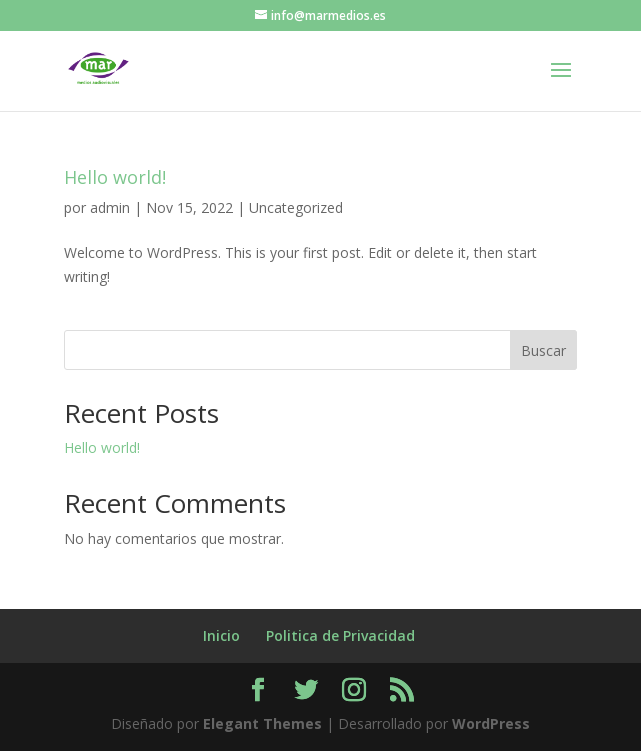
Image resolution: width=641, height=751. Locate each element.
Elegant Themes (262, 723)
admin (110, 207)
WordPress (491, 723)
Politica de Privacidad (340, 635)
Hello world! (115, 177)
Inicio (221, 635)
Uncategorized (296, 207)
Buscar (543, 350)
